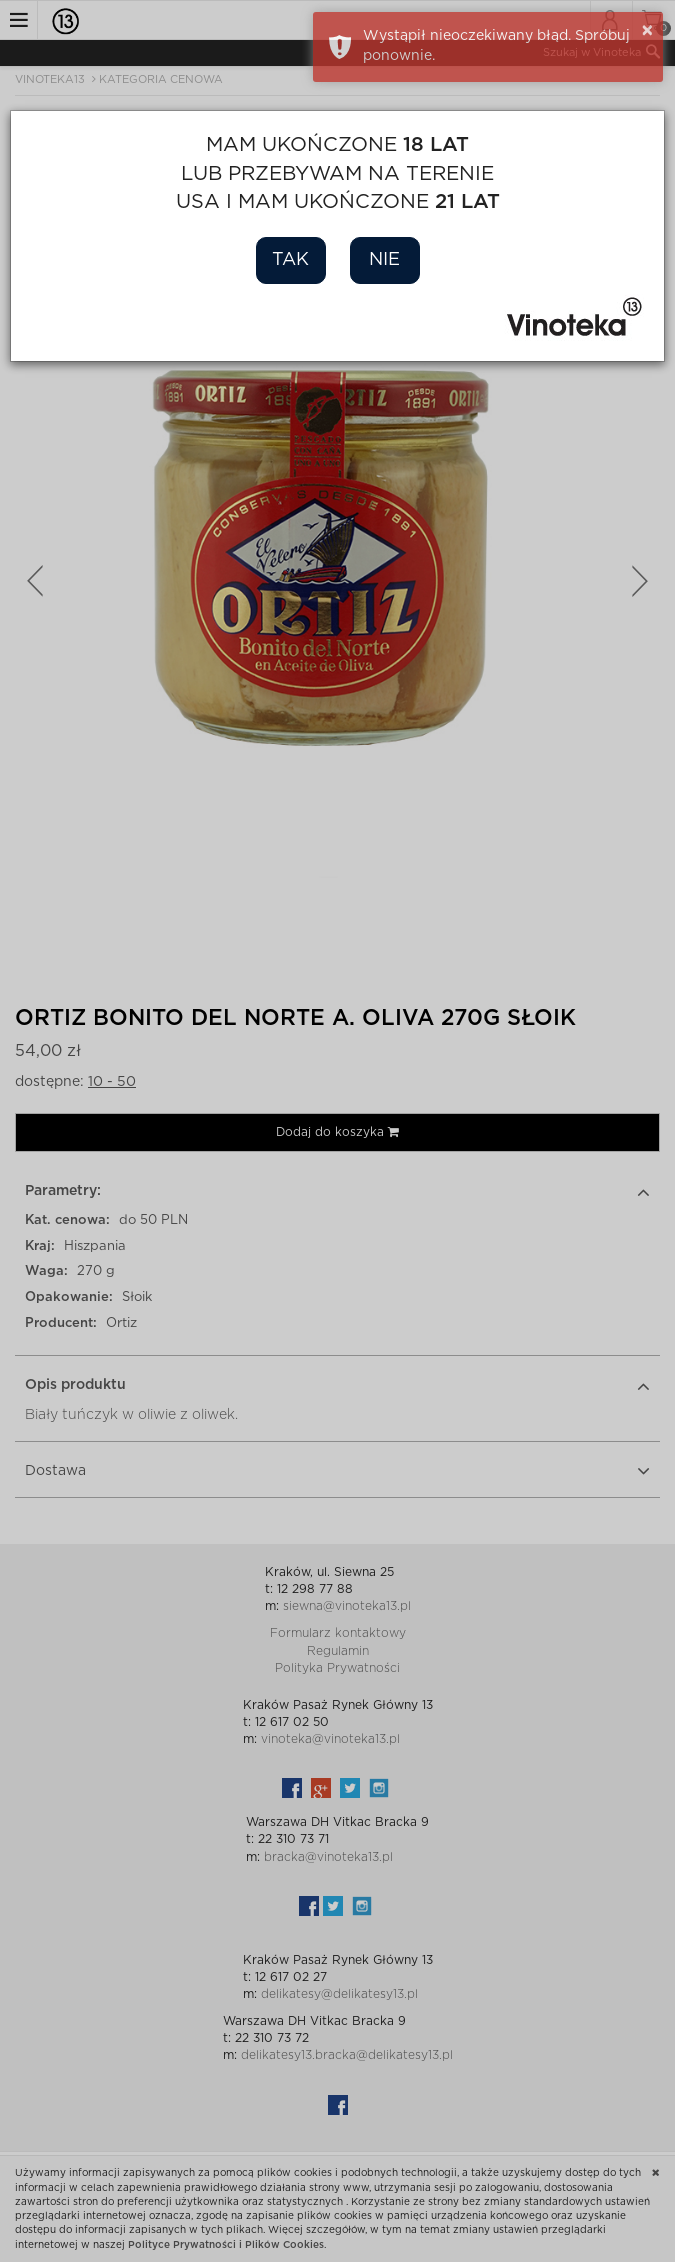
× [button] (647, 31)
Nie (384, 260)
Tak (290, 260)
